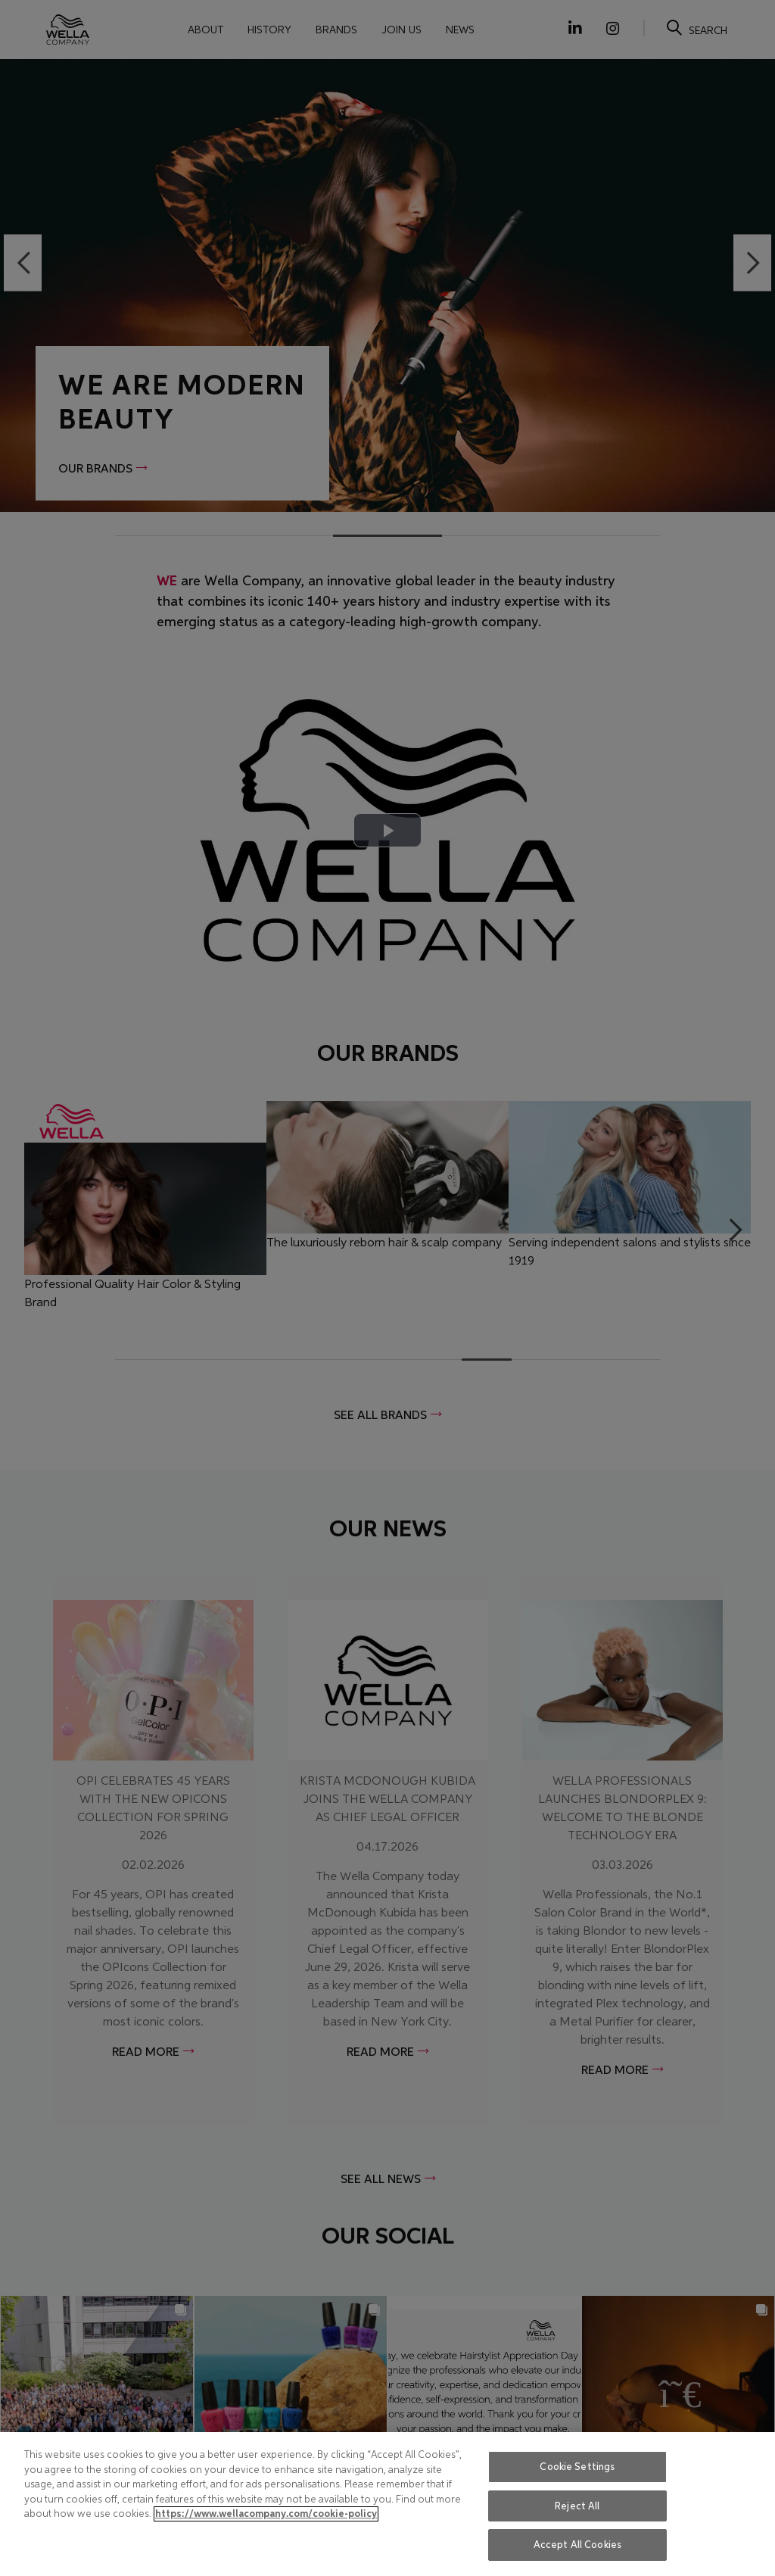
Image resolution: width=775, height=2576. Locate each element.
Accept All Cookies (577, 2544)
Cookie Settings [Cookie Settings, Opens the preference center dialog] (577, 2466)
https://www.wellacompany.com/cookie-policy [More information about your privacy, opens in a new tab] (266, 2514)
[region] (387, 2504)
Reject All (577, 2506)
